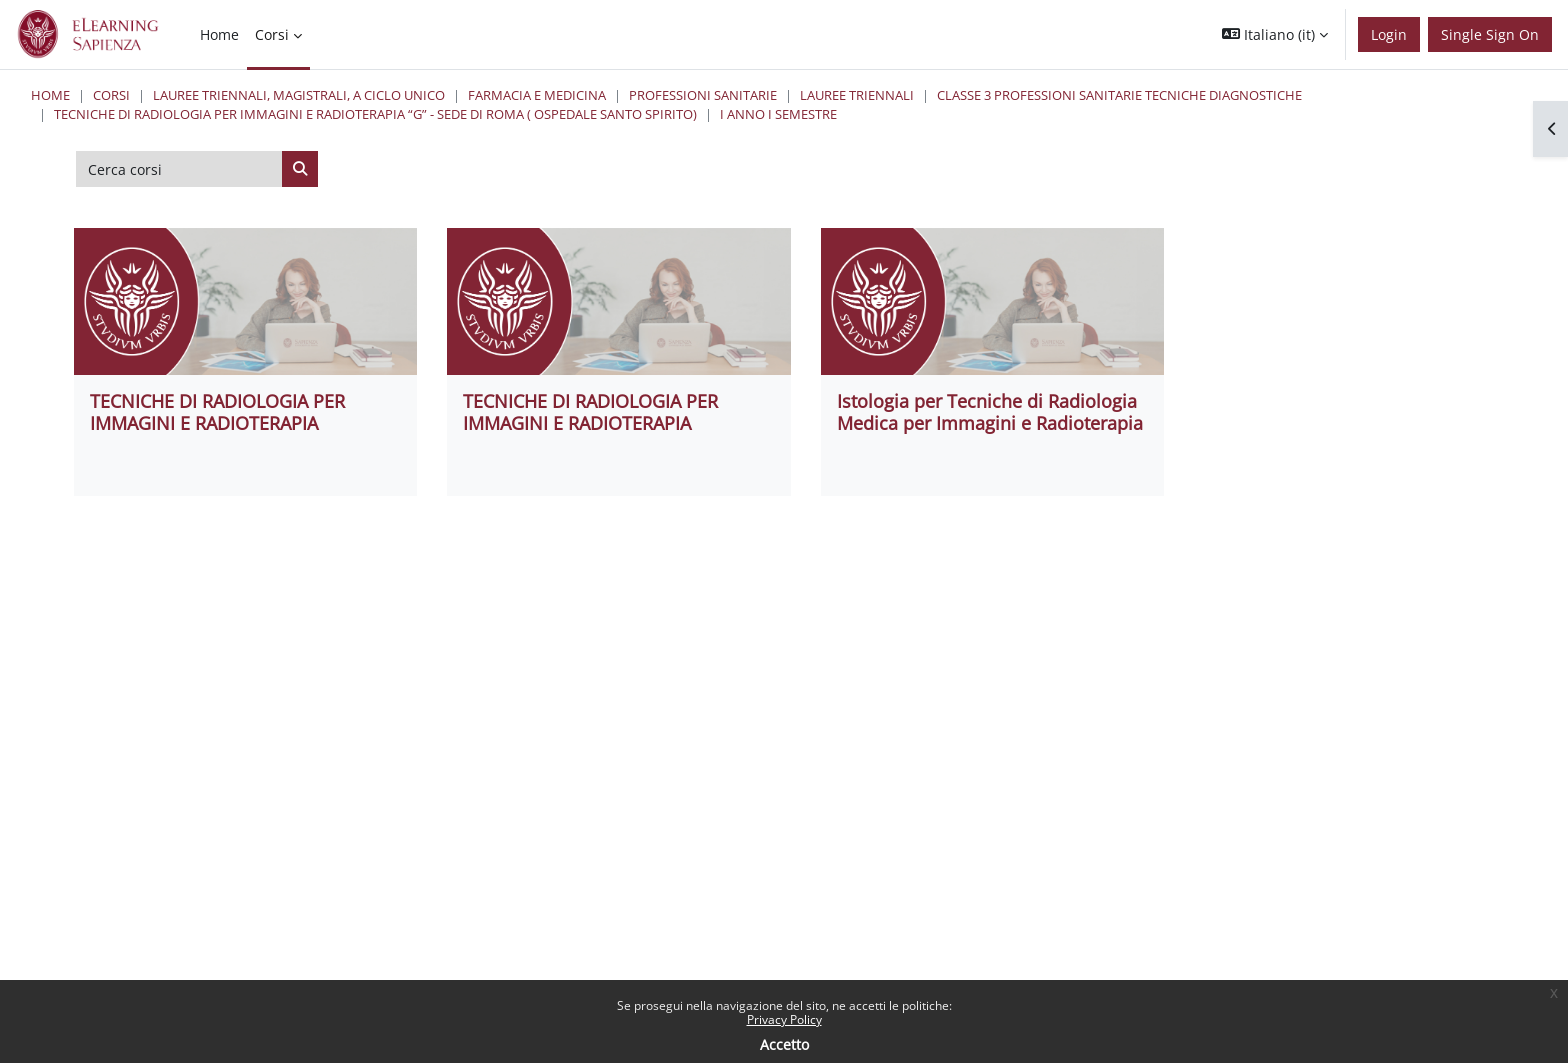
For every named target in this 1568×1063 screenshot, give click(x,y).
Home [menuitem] (219, 34)
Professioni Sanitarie (703, 95)
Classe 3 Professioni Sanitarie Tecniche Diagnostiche (1119, 95)
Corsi (111, 95)
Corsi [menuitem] (272, 34)
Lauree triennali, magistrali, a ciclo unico (299, 95)
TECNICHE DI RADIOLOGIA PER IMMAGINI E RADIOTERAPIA (217, 412)
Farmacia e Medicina (537, 95)
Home (50, 95)
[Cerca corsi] (179, 169)
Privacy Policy (784, 1019)
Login (1389, 34)
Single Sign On (1490, 34)
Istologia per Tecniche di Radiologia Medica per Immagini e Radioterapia (990, 412)
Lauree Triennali (857, 95)
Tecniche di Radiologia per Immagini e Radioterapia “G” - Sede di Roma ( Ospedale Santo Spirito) (375, 114)
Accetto (784, 1044)
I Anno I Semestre (778, 114)
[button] (1275, 34)
